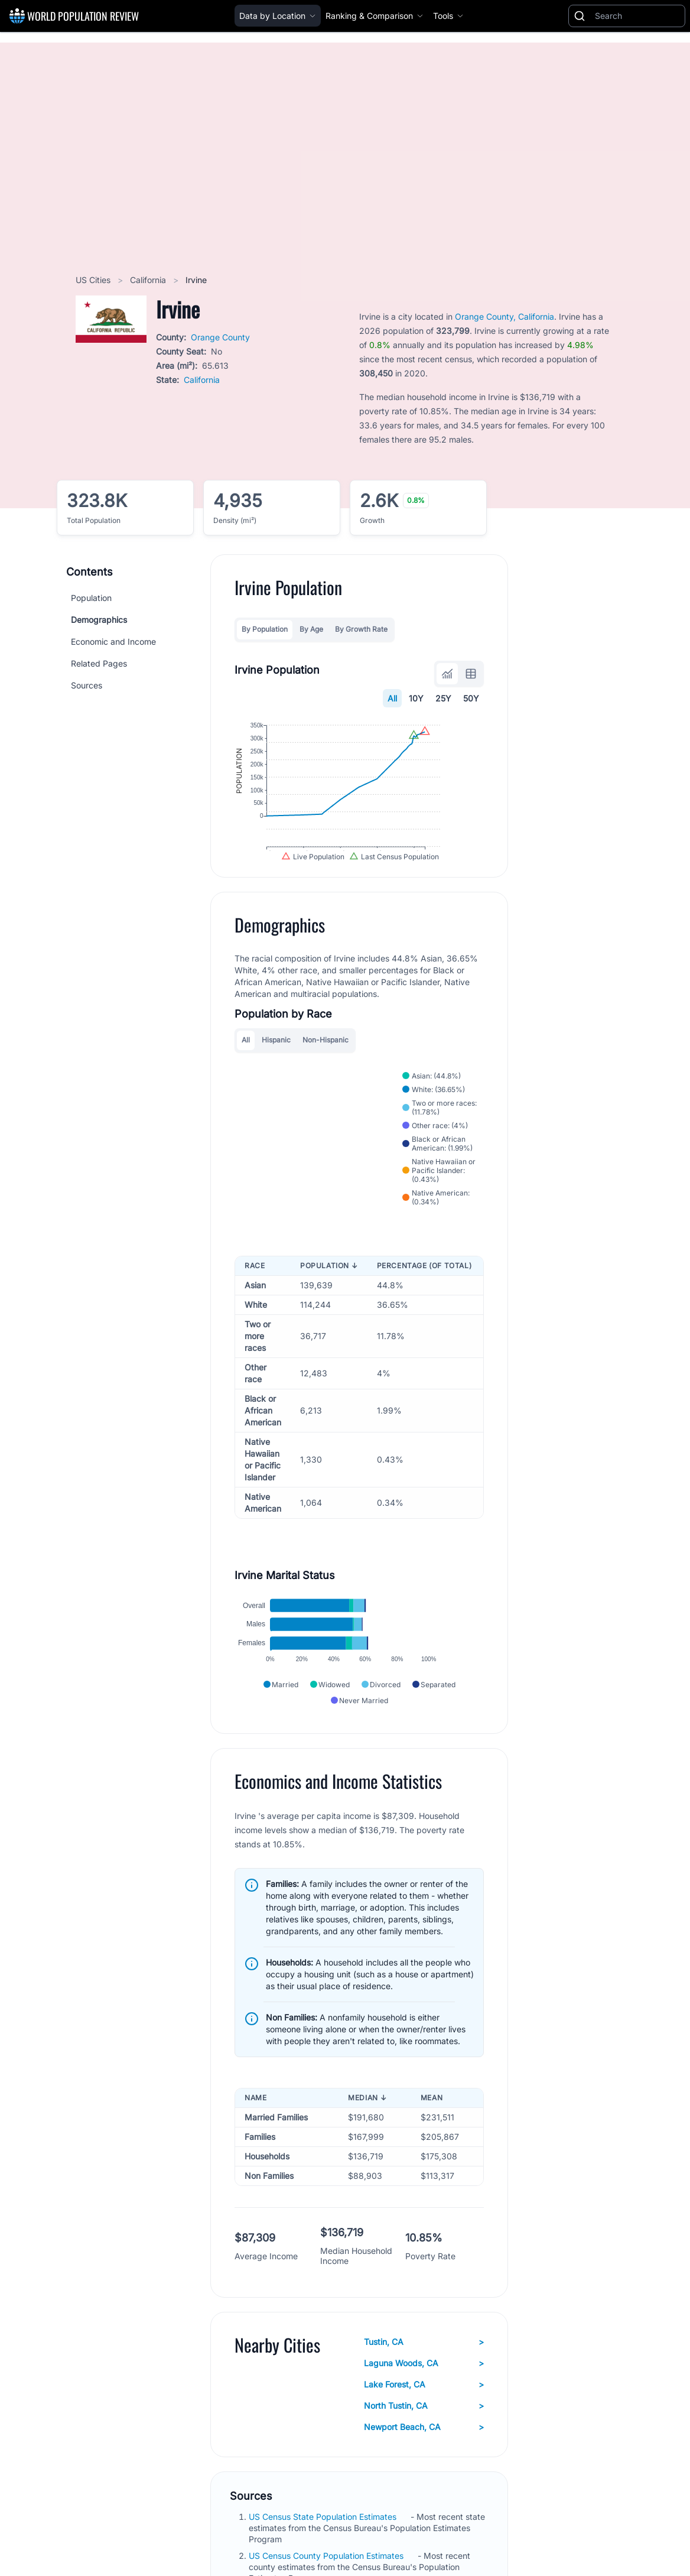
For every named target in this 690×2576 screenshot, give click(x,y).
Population (91, 598)
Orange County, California (504, 316)
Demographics (99, 620)
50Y (471, 698)
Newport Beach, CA (424, 2458)
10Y (416, 698)
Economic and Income (113, 641)
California (149, 280)
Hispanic (276, 1070)
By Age (311, 629)
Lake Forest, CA (424, 2415)
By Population (265, 629)
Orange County (220, 337)
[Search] (637, 16)
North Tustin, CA (424, 2436)
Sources (86, 685)
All (392, 698)
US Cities (94, 280)
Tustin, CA (424, 2373)
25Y (443, 698)
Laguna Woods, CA (424, 2394)
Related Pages (99, 663)
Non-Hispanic (325, 1070)
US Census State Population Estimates (324, 2547)
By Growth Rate (361, 629)
